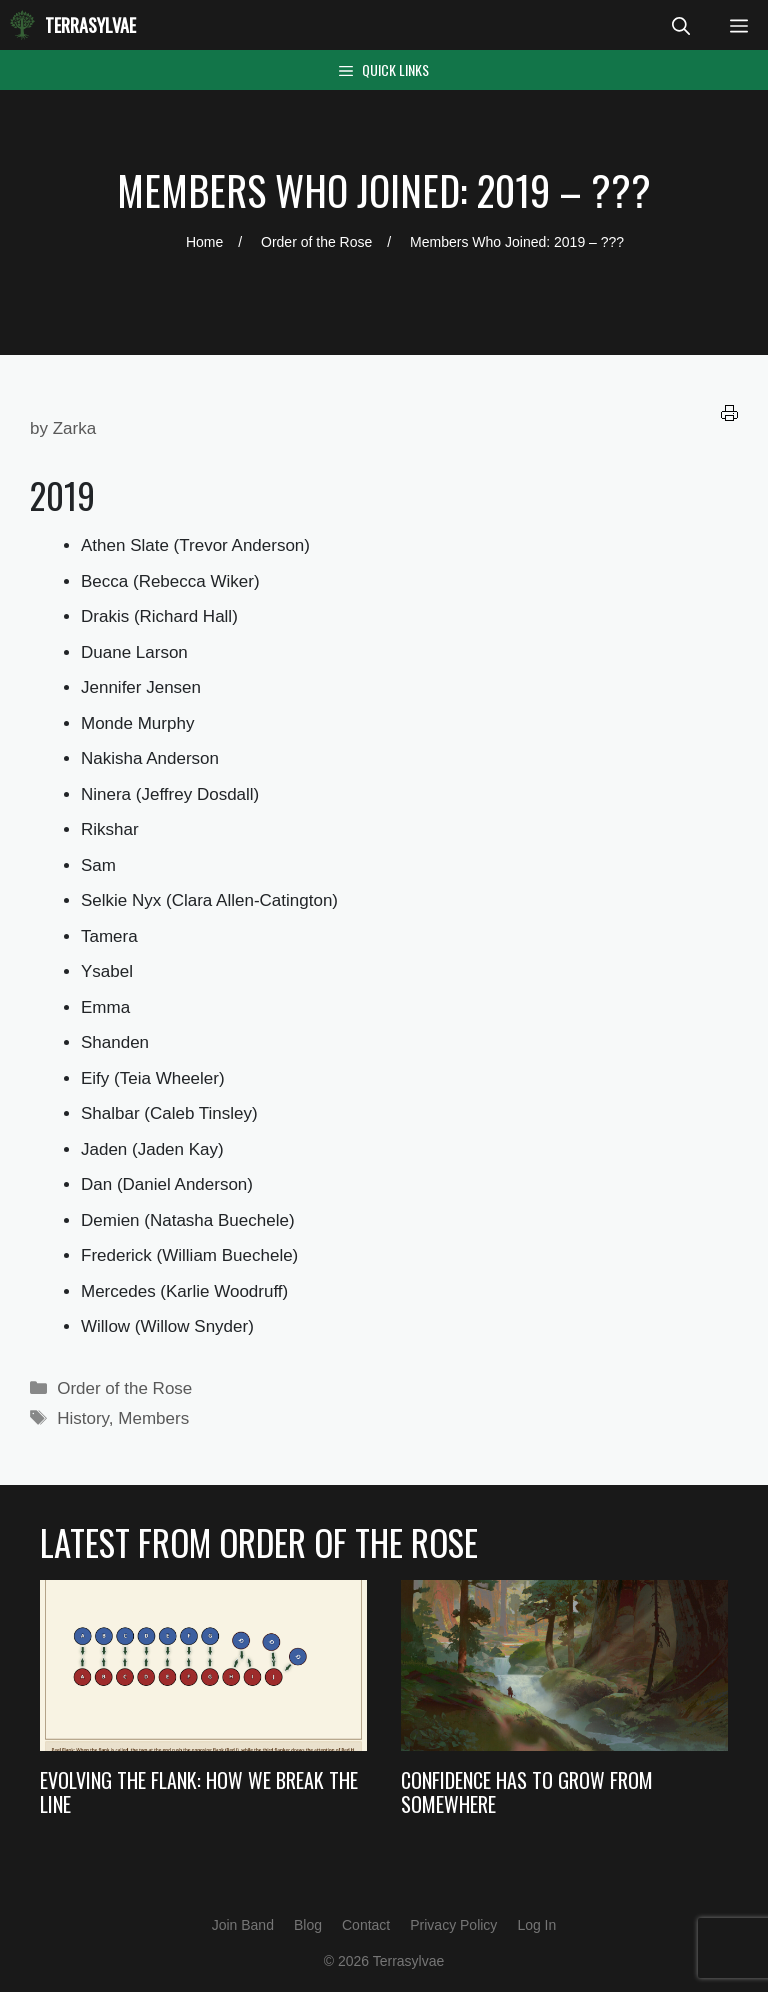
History (83, 1418)
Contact (366, 1925)
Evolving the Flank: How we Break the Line (199, 1792)
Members (153, 1418)
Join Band (243, 1925)
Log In (536, 1925)
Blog (308, 1925)
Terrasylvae (90, 25)
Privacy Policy (453, 1925)
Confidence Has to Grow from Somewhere (527, 1792)
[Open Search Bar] (681, 25)
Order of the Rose (124, 1388)
